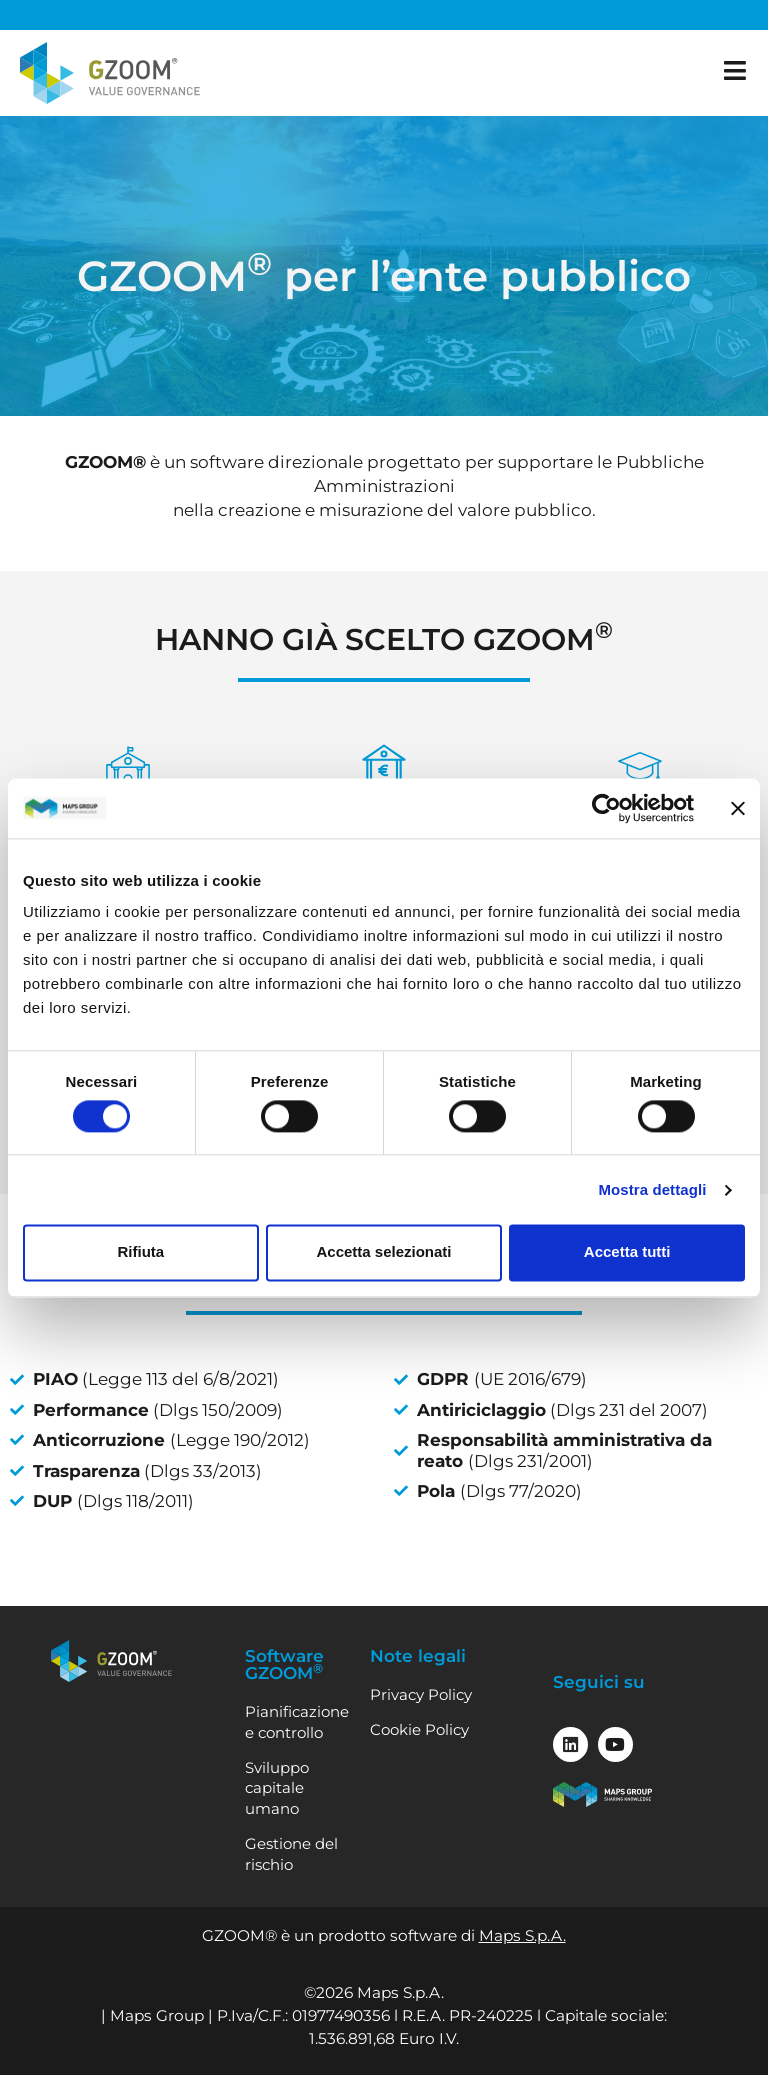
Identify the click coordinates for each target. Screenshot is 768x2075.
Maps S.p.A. (522, 1935)
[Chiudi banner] (738, 808)
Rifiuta (140, 1252)
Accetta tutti (627, 1252)
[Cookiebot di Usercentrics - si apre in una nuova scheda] (606, 808)
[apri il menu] (735, 70)
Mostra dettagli (652, 1189)
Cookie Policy (419, 1729)
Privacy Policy (421, 1694)
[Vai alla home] (110, 73)
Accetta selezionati (383, 1252)
